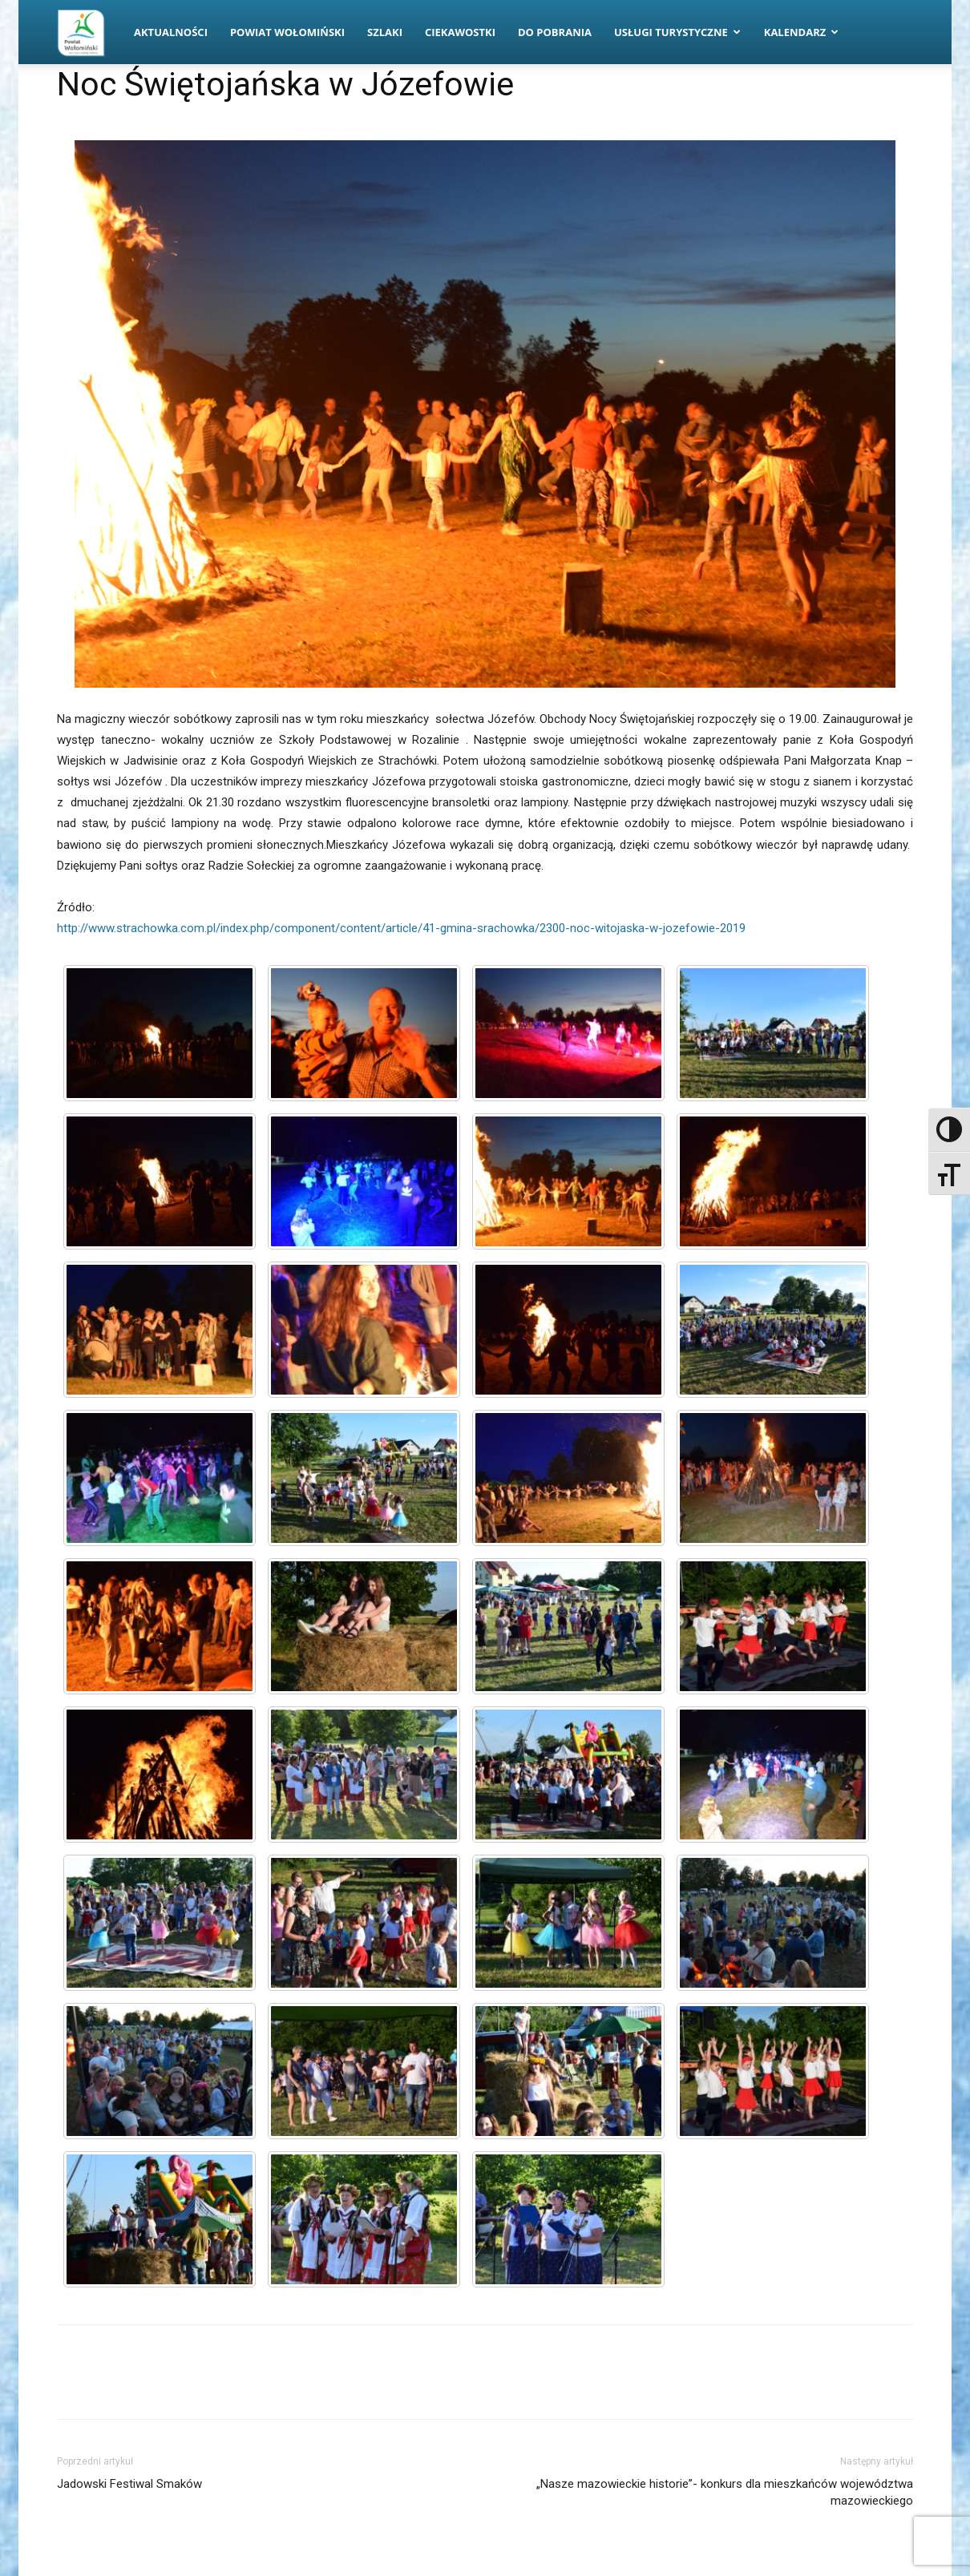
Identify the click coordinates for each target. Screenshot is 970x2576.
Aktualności (171, 32)
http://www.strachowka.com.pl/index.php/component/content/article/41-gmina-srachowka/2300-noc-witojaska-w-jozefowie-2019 (401, 928)
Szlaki (384, 32)
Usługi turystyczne (677, 32)
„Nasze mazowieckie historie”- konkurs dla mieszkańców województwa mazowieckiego (724, 2492)
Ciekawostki (460, 32)
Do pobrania (555, 32)
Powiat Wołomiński (287, 32)
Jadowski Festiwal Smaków (129, 2484)
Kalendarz (801, 32)
